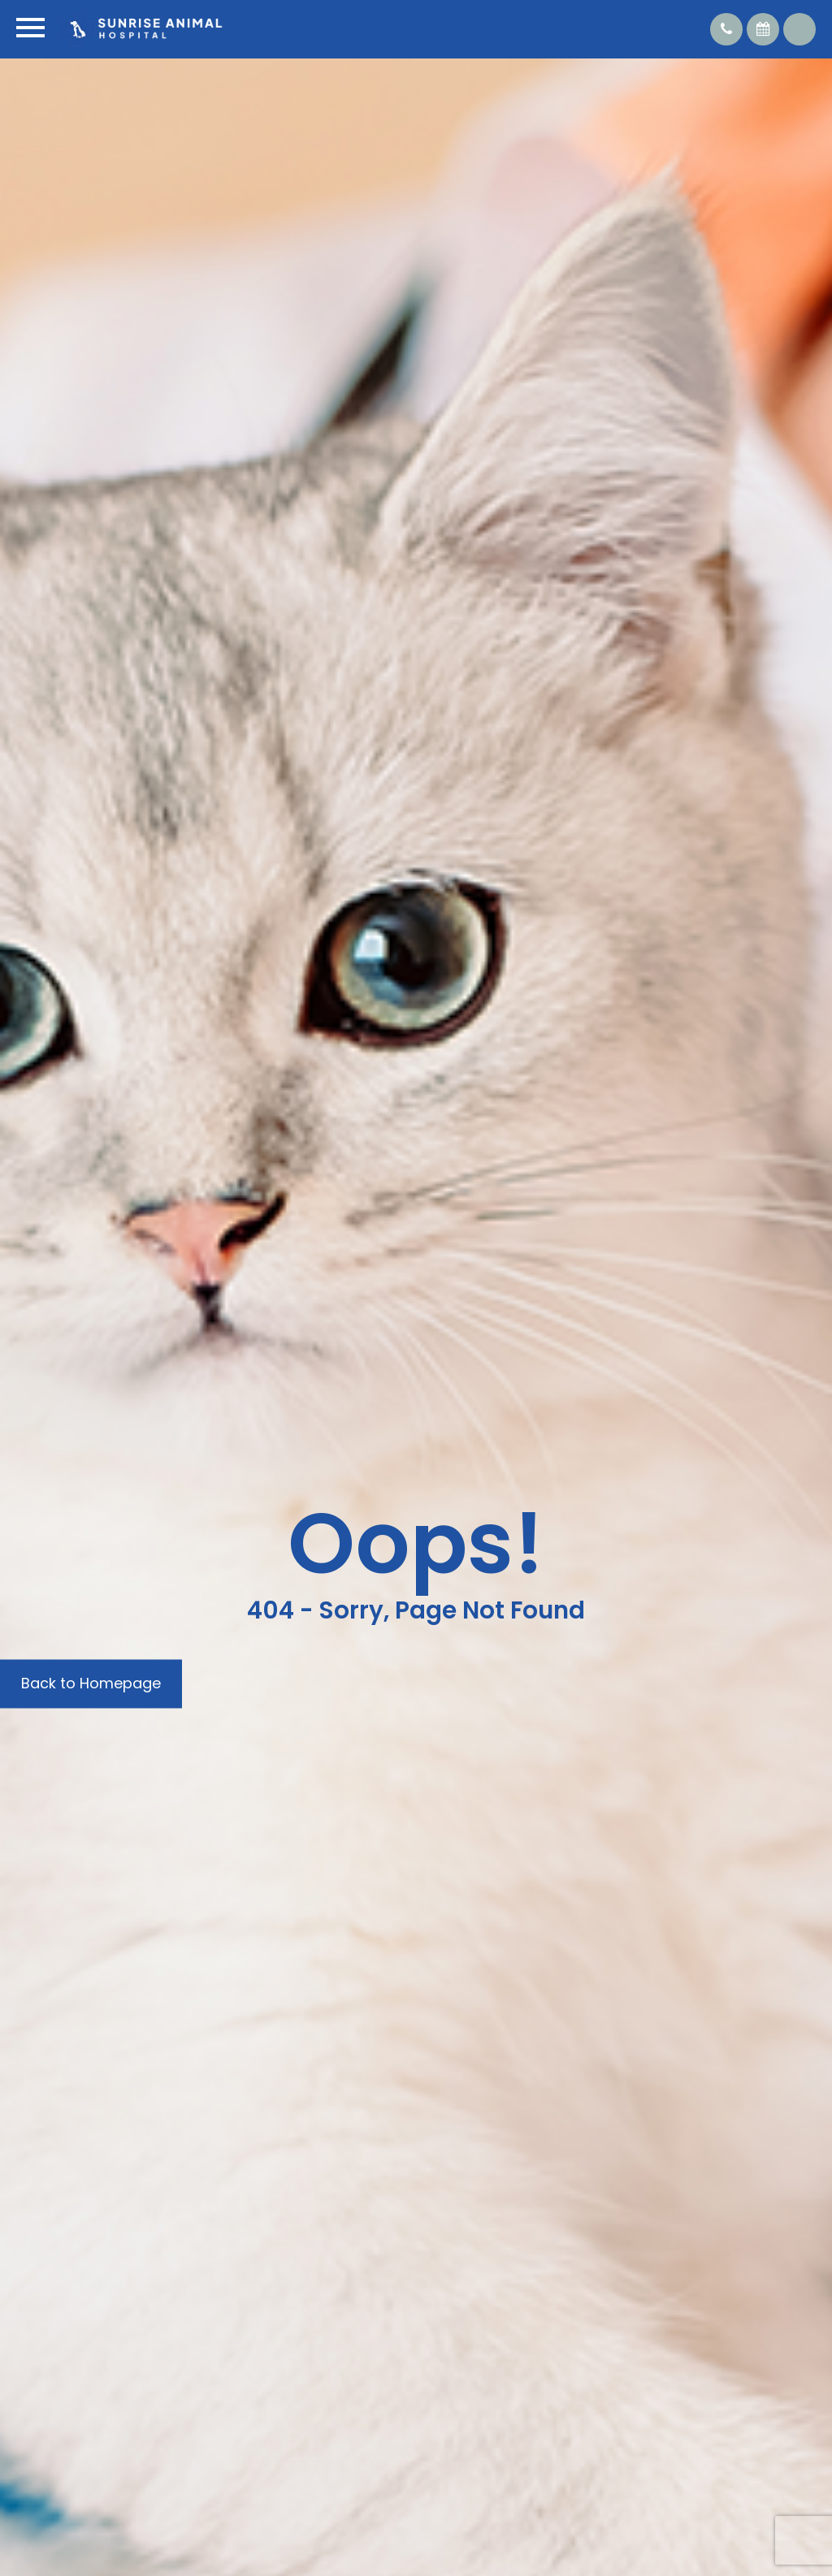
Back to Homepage (91, 1683)
